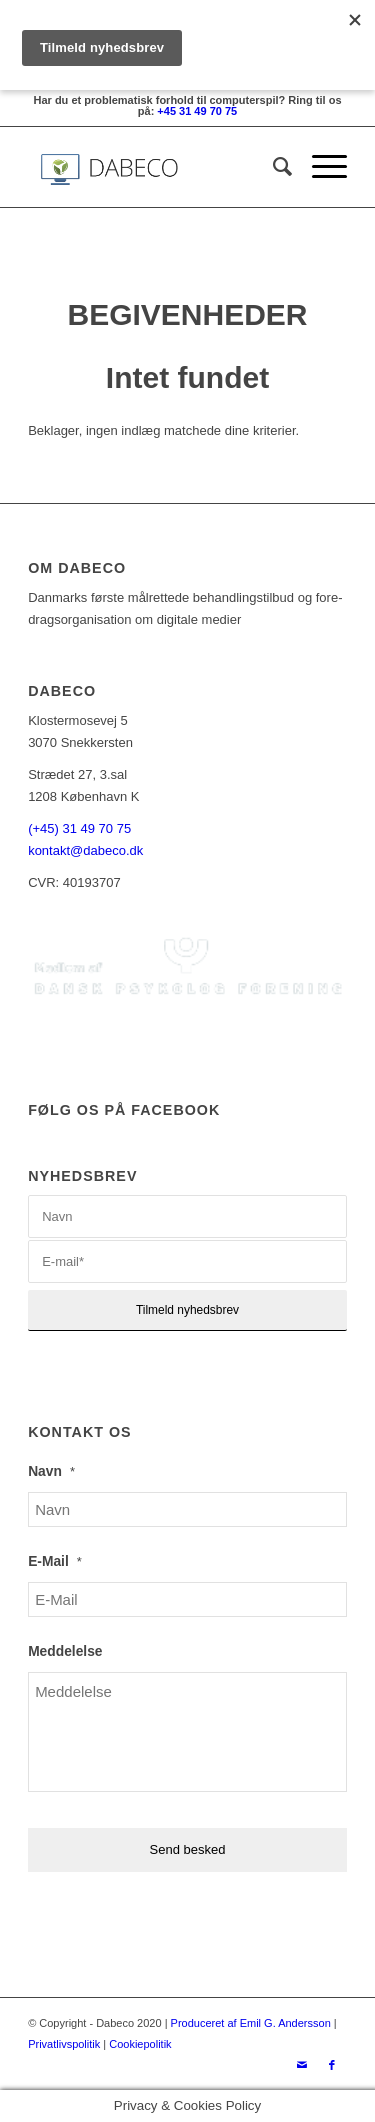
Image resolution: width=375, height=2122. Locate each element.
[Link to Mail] (302, 2065)
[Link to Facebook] (332, 2065)
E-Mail (55, 1561)
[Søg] (272, 167)
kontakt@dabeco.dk (85, 850)
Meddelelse (65, 1651)
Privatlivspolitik (64, 2044)
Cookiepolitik (140, 2044)
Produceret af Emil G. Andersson (251, 2023)
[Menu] (319, 167)
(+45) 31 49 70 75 (79, 828)
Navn (51, 1471)
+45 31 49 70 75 (197, 111)
